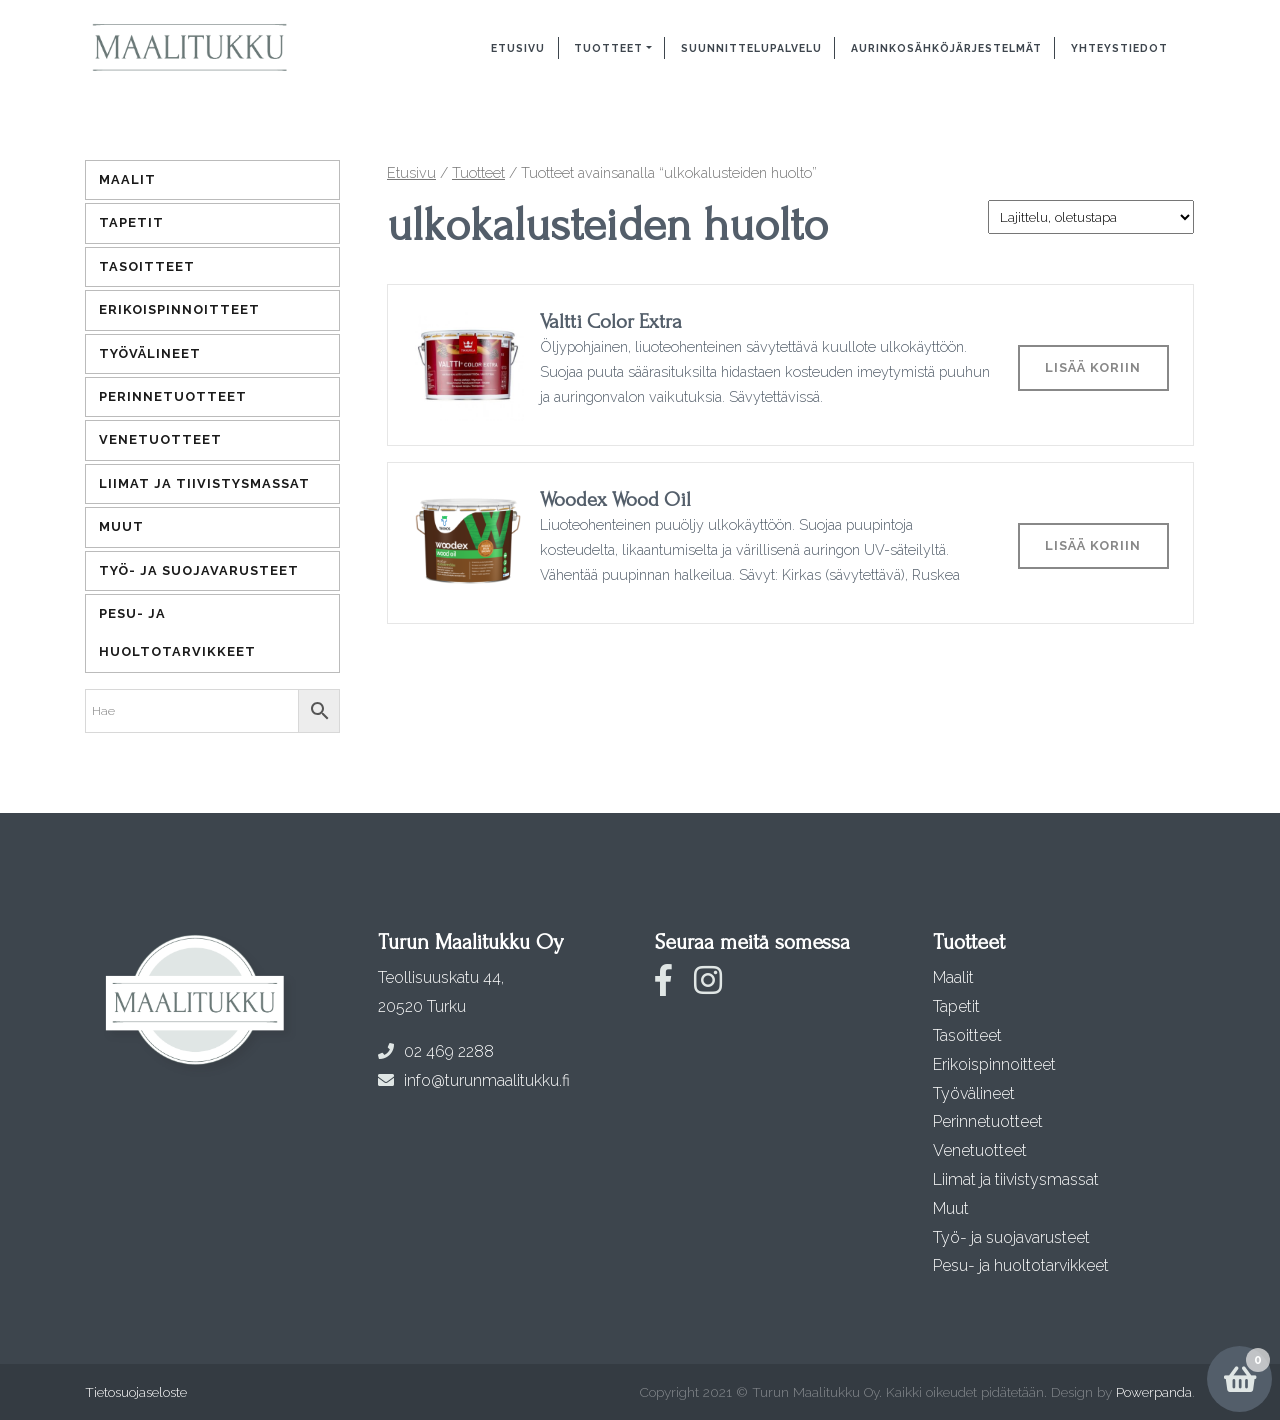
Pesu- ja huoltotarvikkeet (177, 632)
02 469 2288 (436, 1051)
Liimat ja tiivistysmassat (204, 483)
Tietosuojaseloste (136, 1392)
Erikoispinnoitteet (179, 309)
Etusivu (518, 48)
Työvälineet (150, 353)
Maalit (127, 179)
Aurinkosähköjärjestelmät (946, 48)
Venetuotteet (160, 439)
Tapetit (131, 222)
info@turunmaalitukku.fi (474, 1080)
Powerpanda (1154, 1392)
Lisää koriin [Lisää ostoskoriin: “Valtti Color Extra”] (1093, 367)
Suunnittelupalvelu (751, 48)
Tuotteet (608, 48)
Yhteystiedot (1119, 48)
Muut (121, 526)
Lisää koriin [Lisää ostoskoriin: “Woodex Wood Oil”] (1093, 545)
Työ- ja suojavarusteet (199, 570)
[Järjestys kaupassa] (1091, 217)
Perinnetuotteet (173, 396)
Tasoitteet (147, 266)
